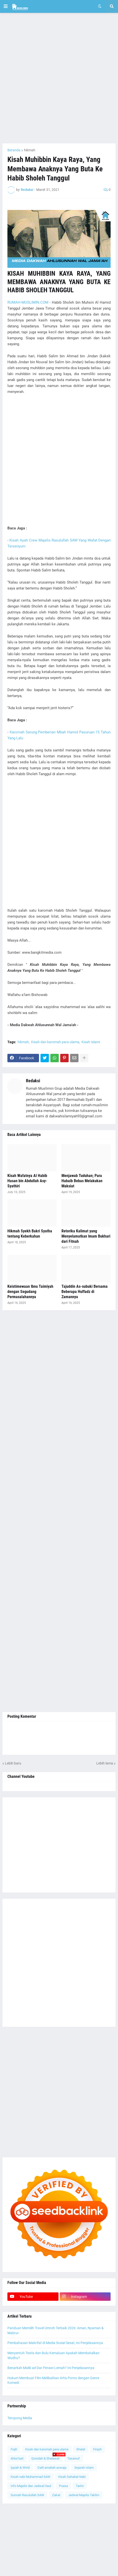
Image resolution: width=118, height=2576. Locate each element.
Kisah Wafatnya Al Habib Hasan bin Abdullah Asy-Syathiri (27, 1180)
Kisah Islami (90, 1042)
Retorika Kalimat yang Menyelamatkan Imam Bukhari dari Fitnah (85, 1236)
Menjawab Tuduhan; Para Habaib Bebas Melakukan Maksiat (81, 1180)
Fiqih (14, 2449)
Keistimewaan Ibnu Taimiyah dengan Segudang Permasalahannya (30, 1291)
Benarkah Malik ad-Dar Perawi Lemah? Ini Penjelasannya (50, 2368)
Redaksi (33, 1080)
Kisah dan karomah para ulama (55, 1042)
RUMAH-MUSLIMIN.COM (27, 302)
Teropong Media (19, 2418)
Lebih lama (104, 1763)
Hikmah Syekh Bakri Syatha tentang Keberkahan (29, 1234)
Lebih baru (13, 1763)
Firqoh (97, 2449)
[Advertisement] (59, 78)
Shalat (80, 2449)
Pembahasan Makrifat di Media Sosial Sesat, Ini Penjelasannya (55, 2343)
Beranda (13, 150)
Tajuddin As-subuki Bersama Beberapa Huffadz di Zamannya (84, 1291)
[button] (5, 6)
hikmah (29, 150)
